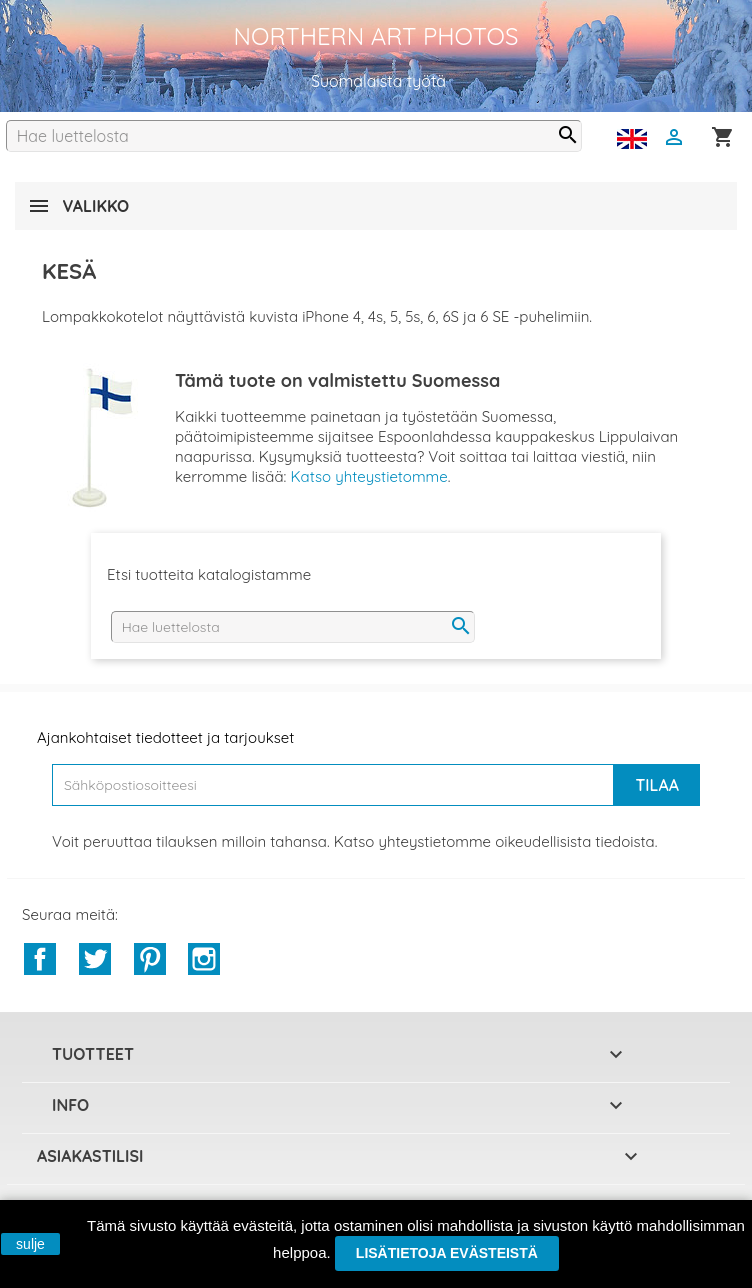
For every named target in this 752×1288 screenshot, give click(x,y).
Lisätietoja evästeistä (447, 1253)
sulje (30, 1244)
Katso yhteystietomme (368, 476)
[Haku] (294, 136)
